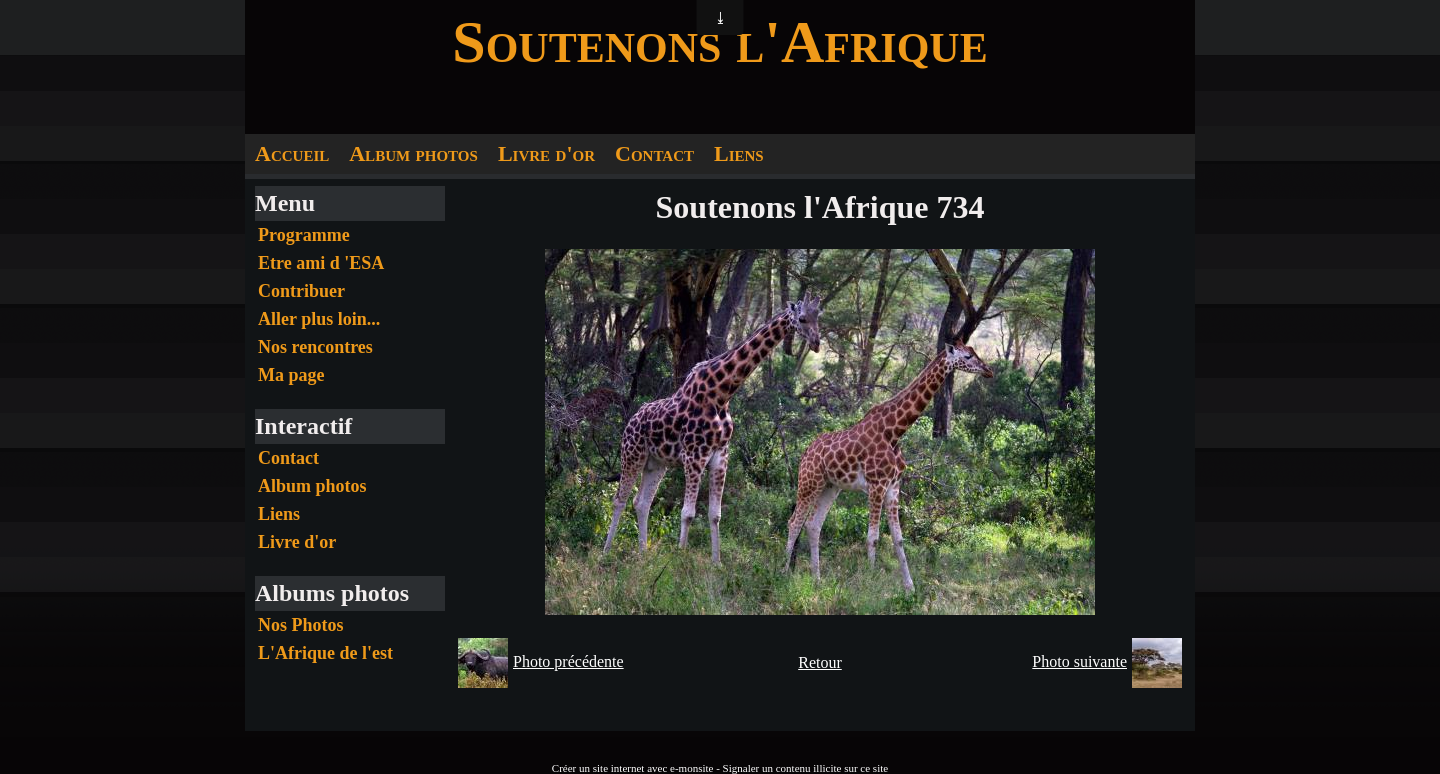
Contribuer (301, 291)
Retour (820, 662)
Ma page (291, 375)
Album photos (413, 153)
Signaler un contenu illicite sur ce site (806, 768)
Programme (304, 235)
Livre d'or (546, 153)
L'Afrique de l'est (325, 653)
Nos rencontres (315, 347)
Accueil (292, 153)
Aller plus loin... (319, 319)
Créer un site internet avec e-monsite (633, 768)
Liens (739, 153)
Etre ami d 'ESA (321, 263)
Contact (654, 153)
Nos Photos (301, 625)
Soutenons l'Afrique (719, 42)
